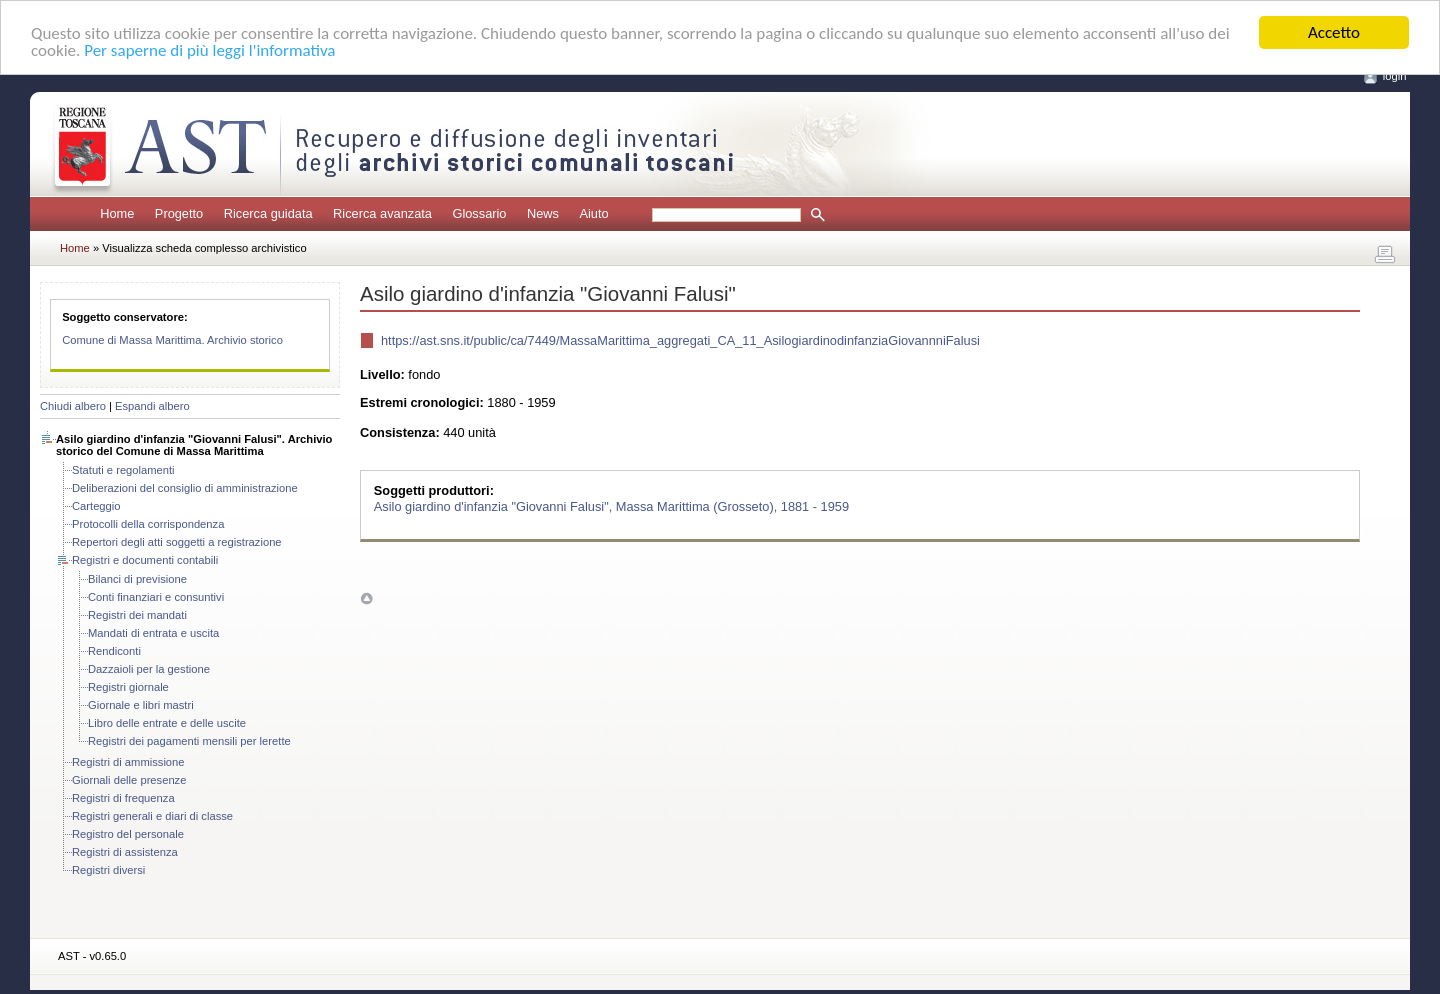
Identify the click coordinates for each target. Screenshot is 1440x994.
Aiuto (593, 213)
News (543, 213)
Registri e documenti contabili (145, 560)
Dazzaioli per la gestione (149, 669)
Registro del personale (128, 834)
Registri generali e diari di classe (152, 816)
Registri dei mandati (137, 615)
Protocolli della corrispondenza (148, 524)
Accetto (1334, 32)
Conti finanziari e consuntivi (156, 597)
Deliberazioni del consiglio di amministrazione (185, 488)
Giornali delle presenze (129, 780)
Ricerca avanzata (382, 213)
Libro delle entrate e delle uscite (167, 723)
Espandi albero (152, 406)
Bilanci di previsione (137, 579)
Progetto (179, 213)
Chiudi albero (73, 406)
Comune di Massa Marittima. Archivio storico (172, 340)
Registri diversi (108, 870)
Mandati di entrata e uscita (153, 633)
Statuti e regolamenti (123, 470)
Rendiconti (114, 651)
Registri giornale (128, 687)
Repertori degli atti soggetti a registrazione (177, 542)
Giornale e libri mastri (141, 705)
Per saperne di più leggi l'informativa (209, 50)
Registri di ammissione (128, 762)
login (1395, 76)
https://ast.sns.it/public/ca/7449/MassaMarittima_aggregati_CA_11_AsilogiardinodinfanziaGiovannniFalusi (680, 340)
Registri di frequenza (123, 798)
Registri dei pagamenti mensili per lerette (189, 741)
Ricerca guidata (268, 213)
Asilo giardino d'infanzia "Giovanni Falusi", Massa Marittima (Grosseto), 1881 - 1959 (611, 505)
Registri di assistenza (125, 852)
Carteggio (96, 506)
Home (117, 213)
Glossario (479, 213)
